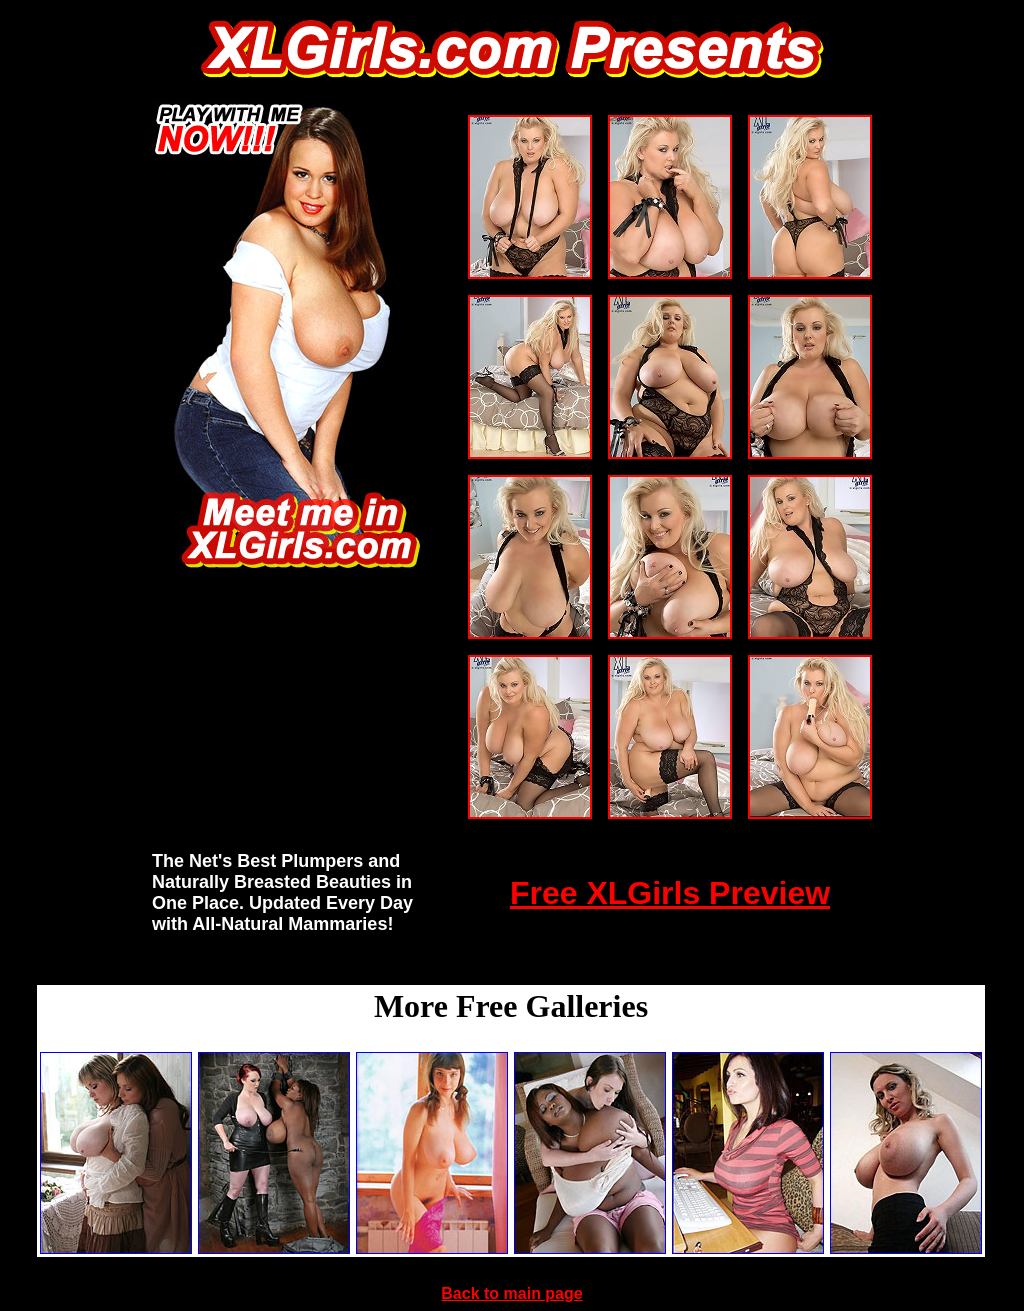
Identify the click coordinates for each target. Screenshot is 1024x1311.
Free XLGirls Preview (670, 893)
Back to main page (511, 1293)
